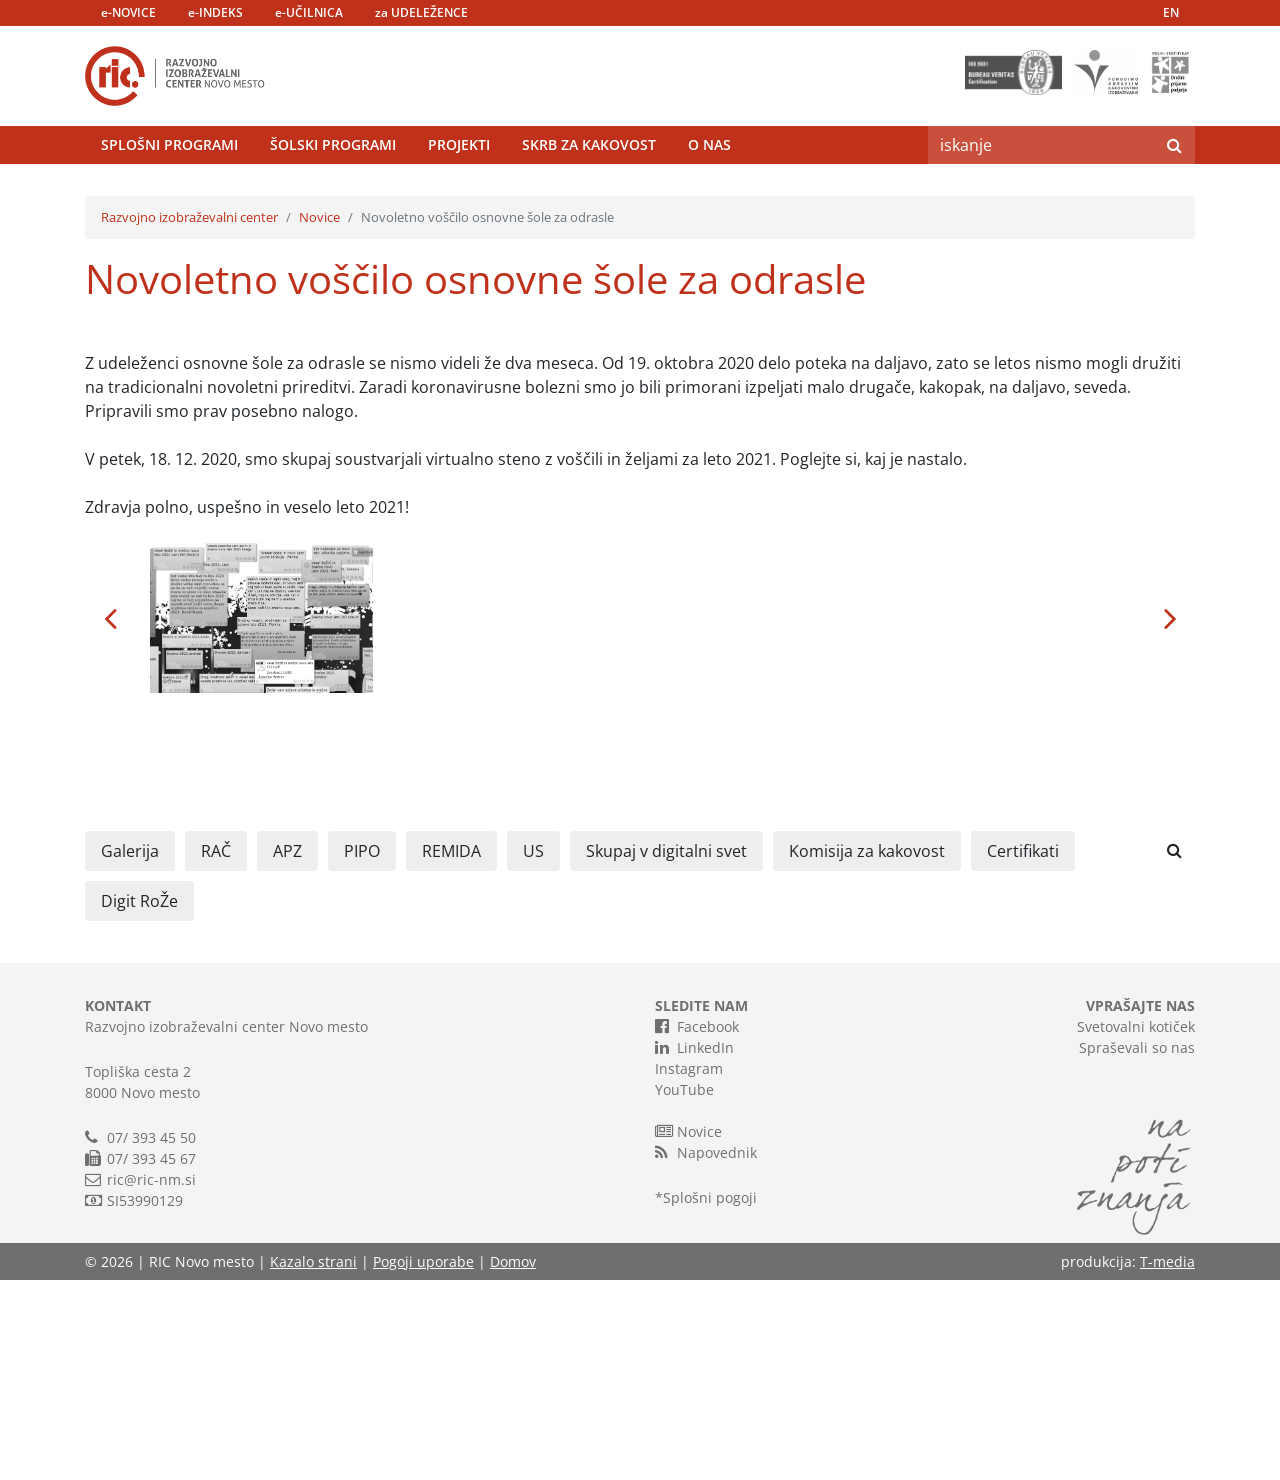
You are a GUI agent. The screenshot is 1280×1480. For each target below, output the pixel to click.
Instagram (689, 1268)
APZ (287, 1051)
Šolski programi (333, 194)
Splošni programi (169, 194)
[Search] (1041, 195)
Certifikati (1023, 1051)
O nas (709, 194)
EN (1171, 12)
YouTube (684, 1289)
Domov (513, 1461)
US (533, 1051)
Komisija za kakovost (867, 1051)
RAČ (216, 1051)
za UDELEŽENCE (421, 12)
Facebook (697, 1226)
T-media (1167, 1461)
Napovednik (706, 1352)
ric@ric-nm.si (151, 1379)
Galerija (130, 1051)
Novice (319, 417)
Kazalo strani (313, 1461)
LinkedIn (694, 1247)
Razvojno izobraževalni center (189, 417)
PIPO (362, 1051)
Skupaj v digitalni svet (666, 1051)
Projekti (459, 194)
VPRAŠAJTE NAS (1140, 1205)
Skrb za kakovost (589, 194)
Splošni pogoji (710, 1397)
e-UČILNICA (309, 12)
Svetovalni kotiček (1136, 1226)
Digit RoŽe (139, 1101)
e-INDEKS (215, 12)
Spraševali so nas (1137, 1247)
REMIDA (451, 1051)
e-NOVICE (128, 12)
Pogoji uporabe (423, 1461)
